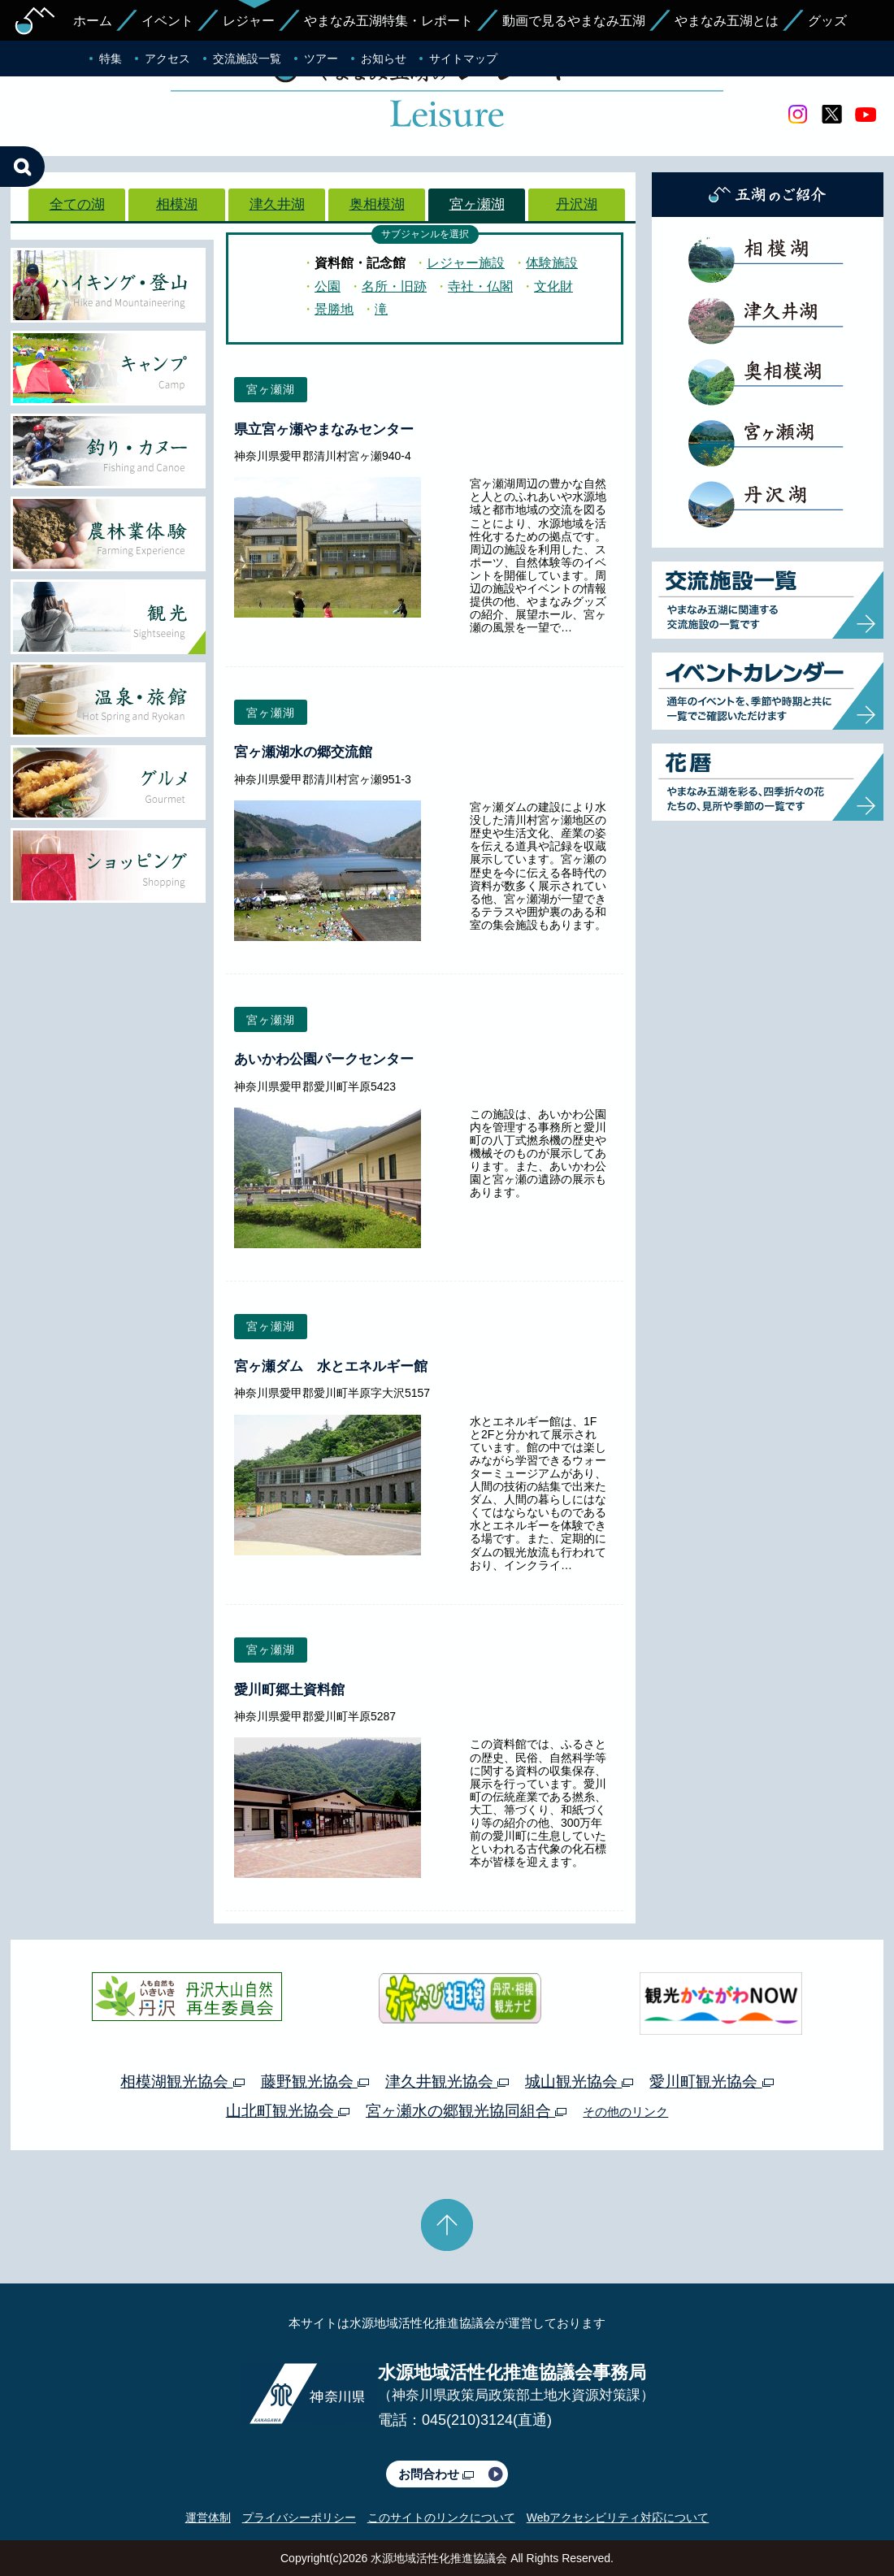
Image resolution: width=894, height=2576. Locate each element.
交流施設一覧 (247, 58)
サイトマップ (463, 58)
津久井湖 (277, 204)
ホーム (92, 21)
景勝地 (334, 309)
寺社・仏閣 (480, 286)
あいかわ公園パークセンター (324, 1059)
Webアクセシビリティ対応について (618, 2517)
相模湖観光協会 (182, 2081)
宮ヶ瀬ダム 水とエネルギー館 (330, 1366)
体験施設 (552, 263)
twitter (831, 114)
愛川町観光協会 (711, 2081)
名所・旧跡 (394, 286)
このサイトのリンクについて (441, 2517)
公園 (328, 286)
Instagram (797, 114)
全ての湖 (77, 204)
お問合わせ (436, 2474)
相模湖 (176, 204)
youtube (865, 114)
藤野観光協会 (315, 2081)
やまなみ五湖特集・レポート (388, 21)
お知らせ (383, 58)
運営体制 (208, 2517)
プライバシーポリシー (299, 2517)
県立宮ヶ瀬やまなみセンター (324, 429)
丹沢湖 (576, 204)
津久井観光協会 (447, 2081)
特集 (110, 58)
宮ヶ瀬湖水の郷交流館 (303, 752)
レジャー (249, 21)
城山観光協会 (579, 2081)
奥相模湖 (377, 204)
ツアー (321, 58)
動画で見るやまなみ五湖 (573, 21)
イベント (167, 21)
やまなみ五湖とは (727, 21)
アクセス (167, 58)
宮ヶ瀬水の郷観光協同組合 (466, 2110)
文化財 (553, 286)
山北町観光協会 (287, 2110)
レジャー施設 (466, 263)
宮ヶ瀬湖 (477, 204)
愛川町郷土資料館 (289, 1690)
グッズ (827, 21)
